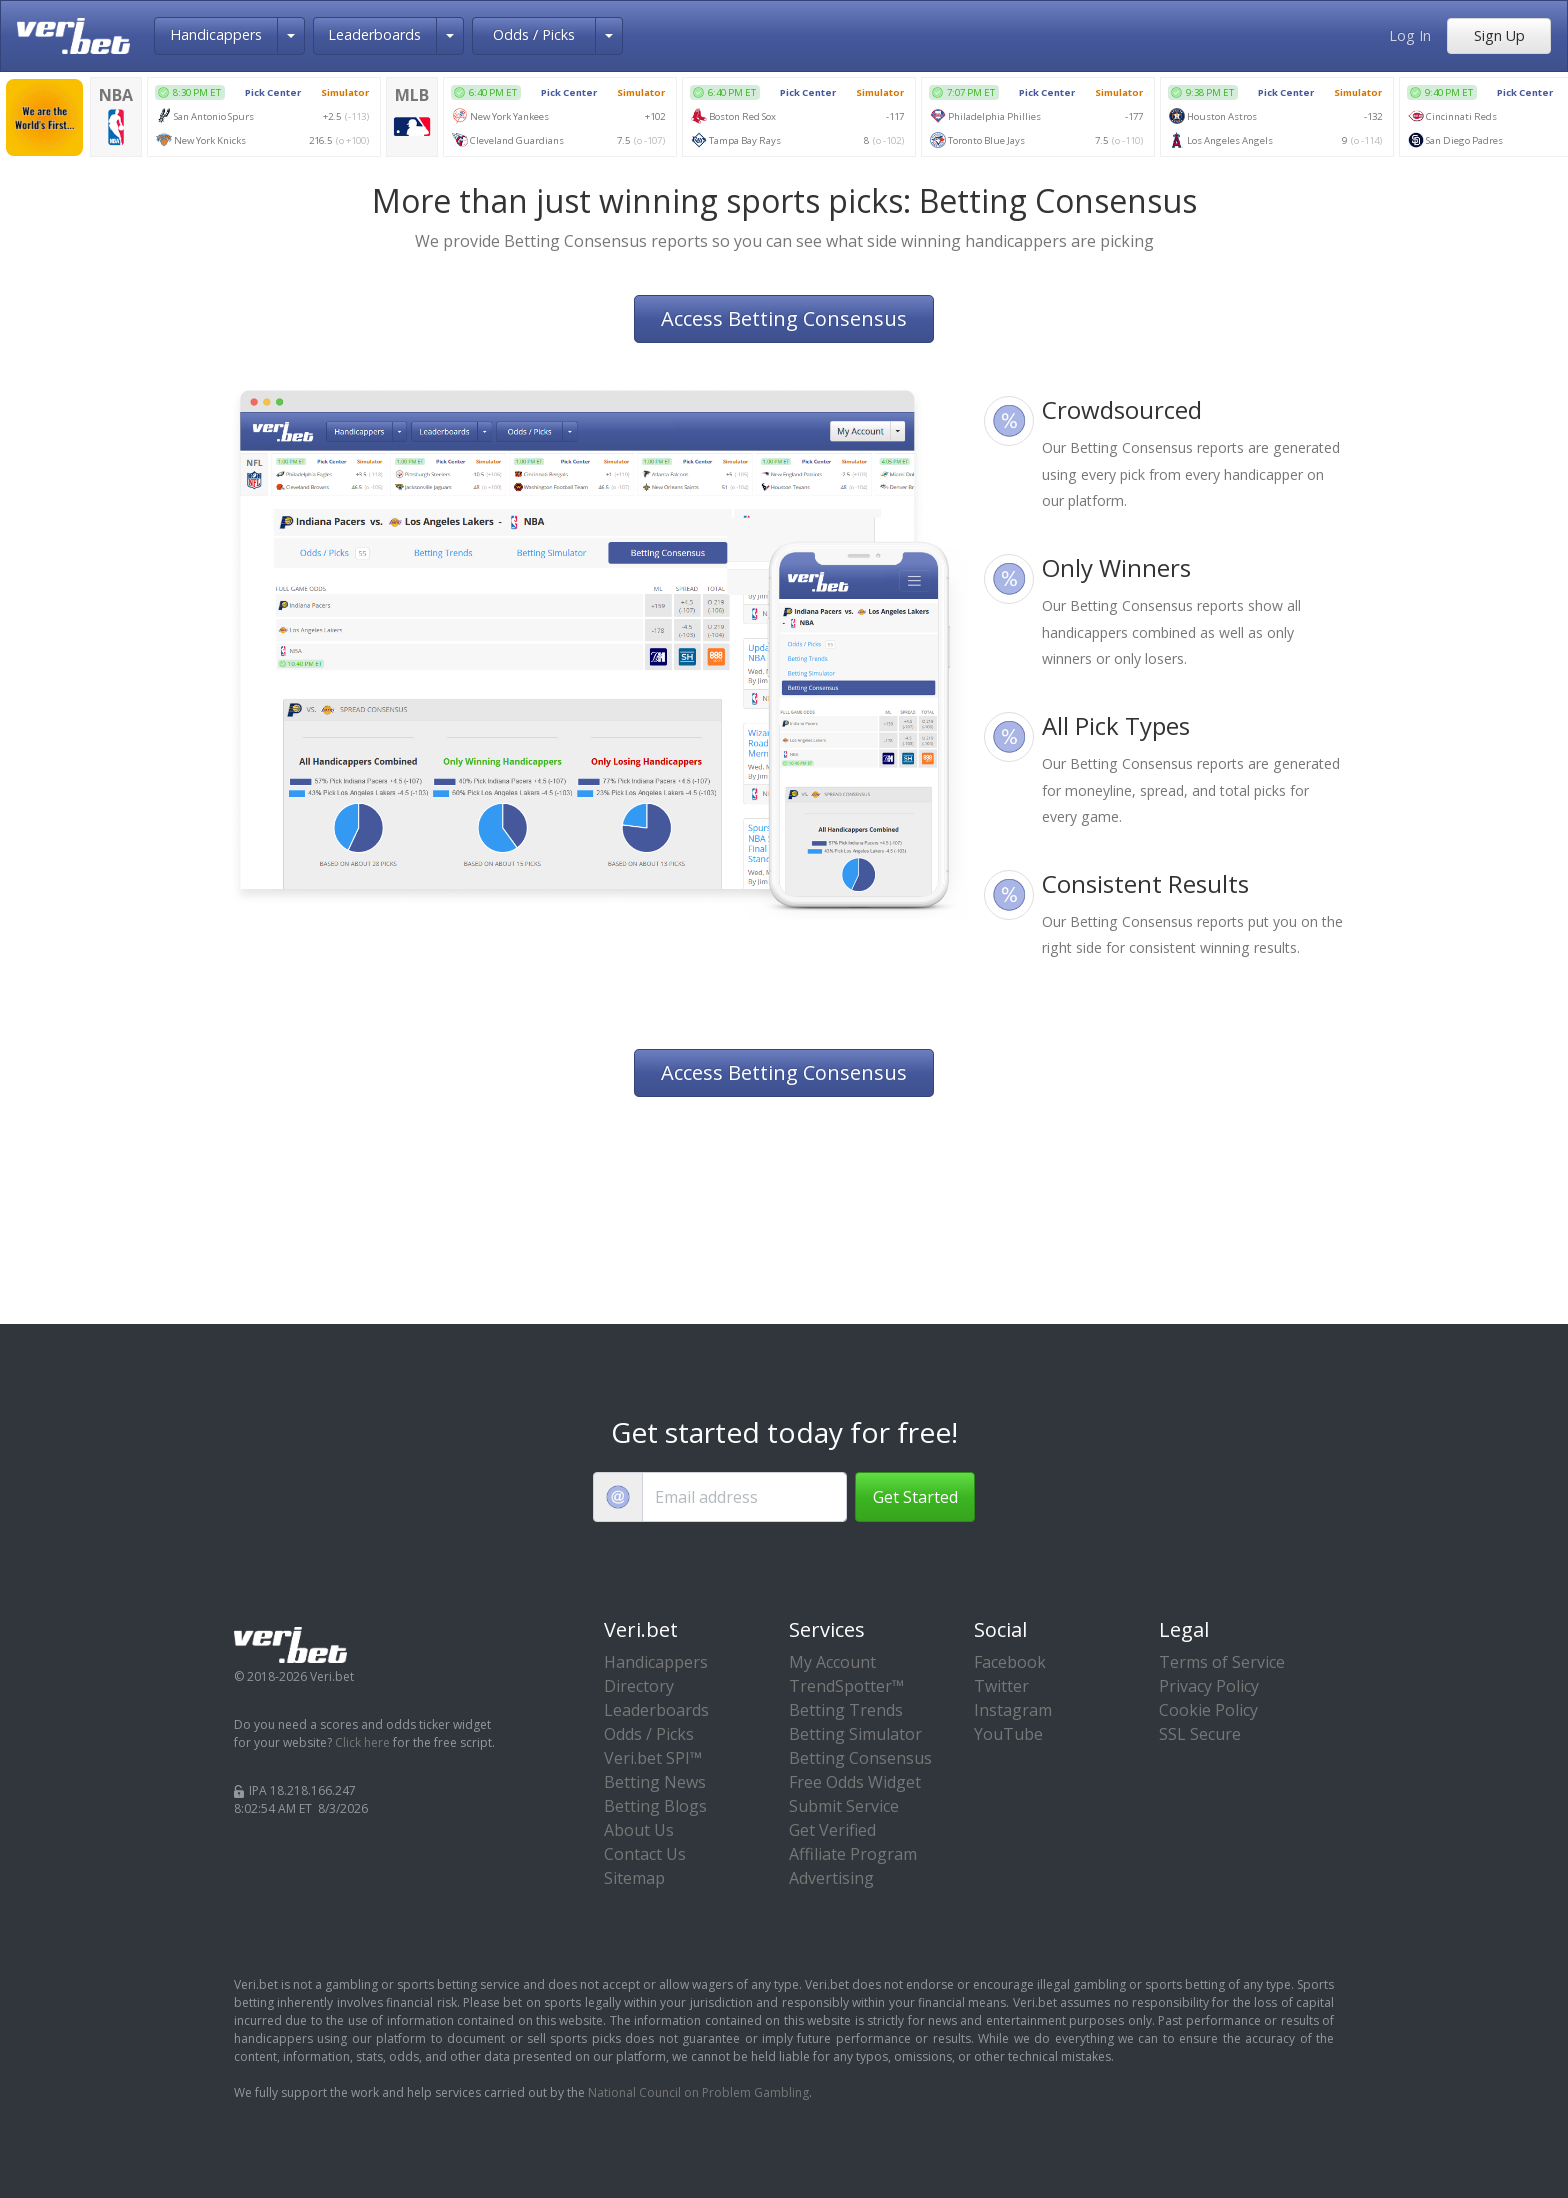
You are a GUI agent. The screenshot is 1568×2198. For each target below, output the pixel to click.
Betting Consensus (860, 1758)
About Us (639, 1830)
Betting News (655, 1782)
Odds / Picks (534, 34)
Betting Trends (846, 1710)
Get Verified (832, 1830)
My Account (832, 1662)
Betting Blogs (655, 1806)
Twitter (1001, 1686)
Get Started (915, 1497)
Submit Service (844, 1806)
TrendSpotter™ (846, 1686)
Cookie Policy (1208, 1710)
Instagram (1013, 1710)
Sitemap (634, 1878)
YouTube (1008, 1734)
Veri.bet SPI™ (653, 1758)
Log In (1410, 35)
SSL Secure (1200, 1734)
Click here (362, 1742)
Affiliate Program (853, 1854)
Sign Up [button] (1499, 35)
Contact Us (645, 1854)
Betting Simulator (855, 1734)
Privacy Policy (1209, 1686)
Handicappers (216, 34)
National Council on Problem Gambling (698, 2092)
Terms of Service (1222, 1662)
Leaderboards (374, 34)
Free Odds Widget (855, 1782)
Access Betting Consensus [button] (784, 318)
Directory (639, 1686)
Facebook (1010, 1662)
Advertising (831, 1878)
